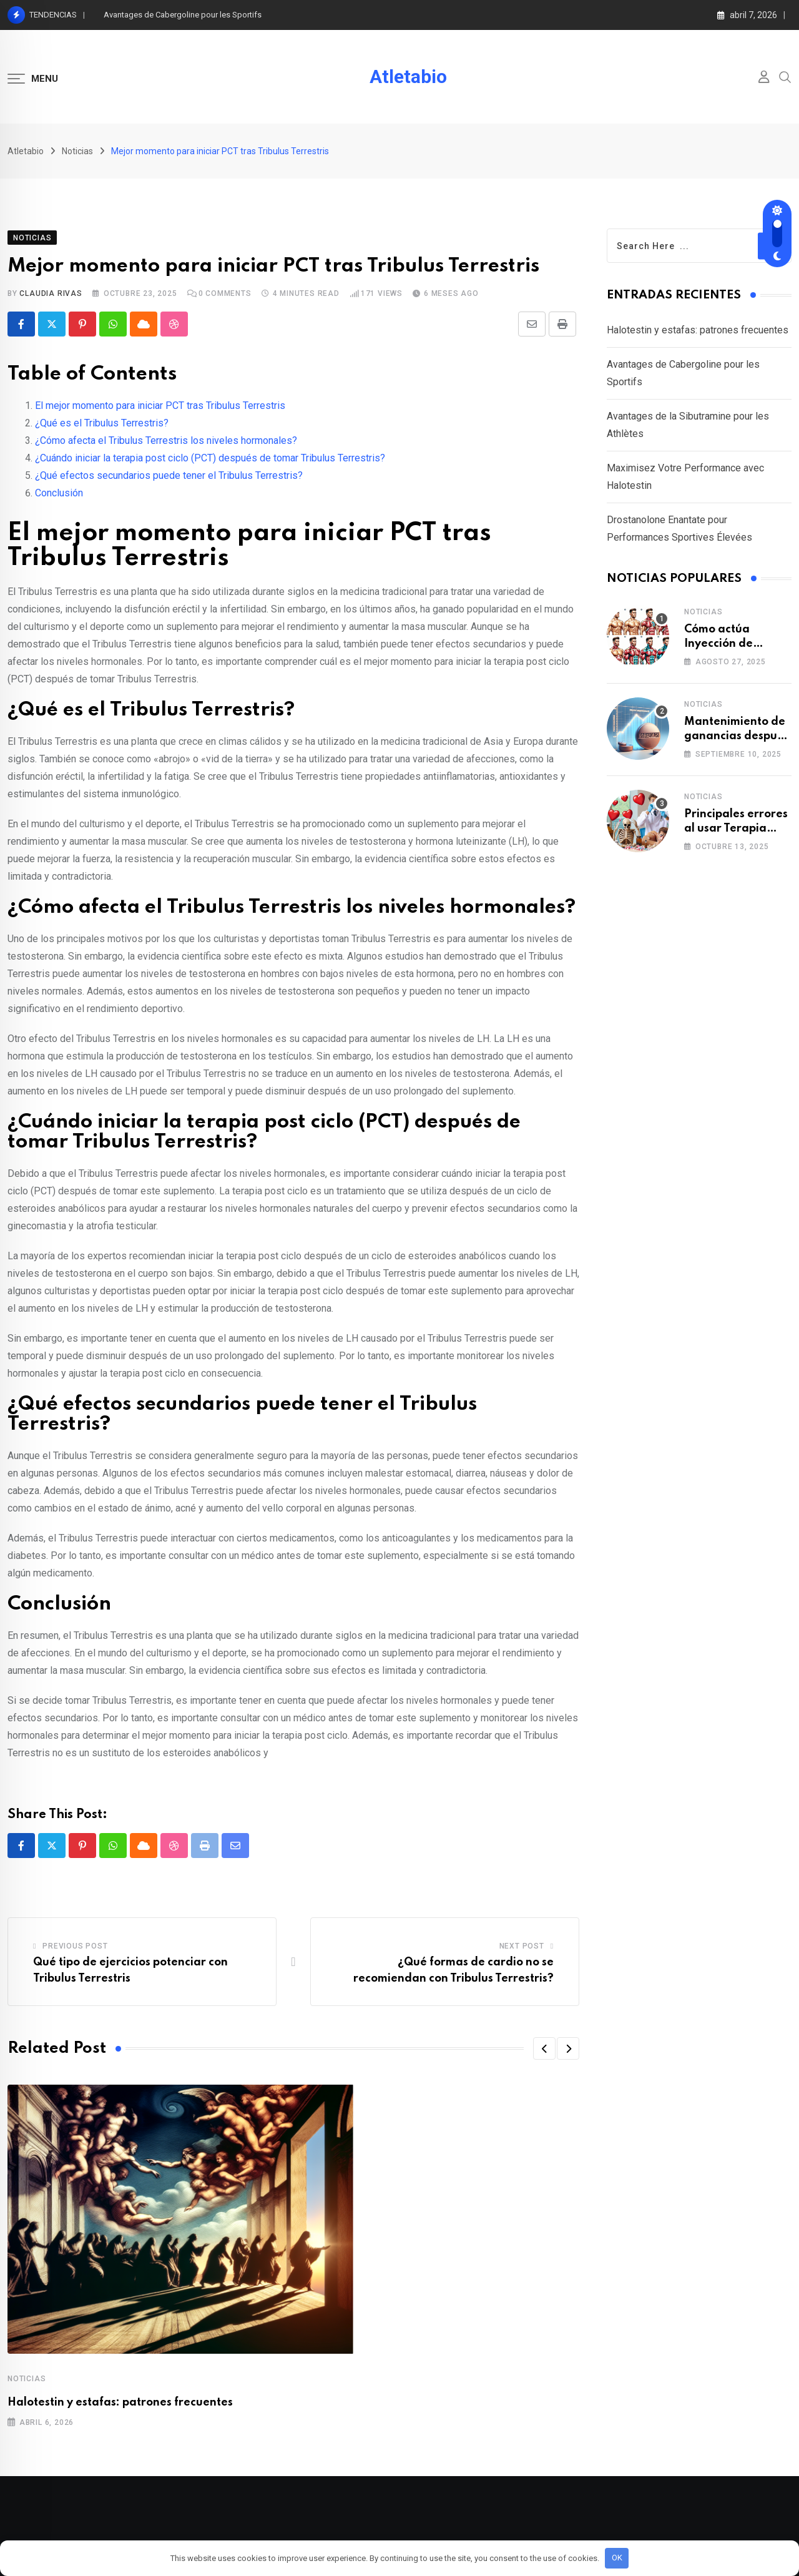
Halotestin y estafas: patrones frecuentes (120, 2402)
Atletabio (408, 77)
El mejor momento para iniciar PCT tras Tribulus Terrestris (160, 405)
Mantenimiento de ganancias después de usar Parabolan (736, 735)
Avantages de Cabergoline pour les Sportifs (183, 14)
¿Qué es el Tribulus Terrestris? (102, 423)
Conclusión (59, 493)
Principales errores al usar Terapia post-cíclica (736, 828)
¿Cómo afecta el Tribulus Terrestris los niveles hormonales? (166, 440)
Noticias (26, 2378)
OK (617, 2557)
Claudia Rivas (50, 293)
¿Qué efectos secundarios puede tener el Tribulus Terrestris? (169, 475)
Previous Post (74, 1946)
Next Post (521, 1946)
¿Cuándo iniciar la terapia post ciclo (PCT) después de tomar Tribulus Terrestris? (210, 458)
